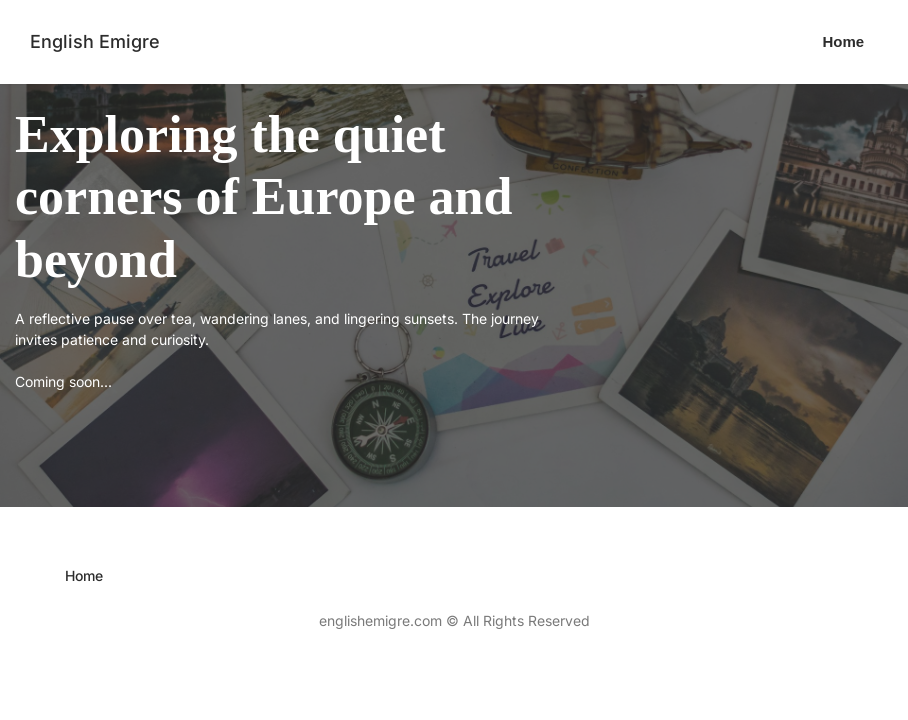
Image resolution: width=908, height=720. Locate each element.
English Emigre (95, 41)
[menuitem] (844, 42)
